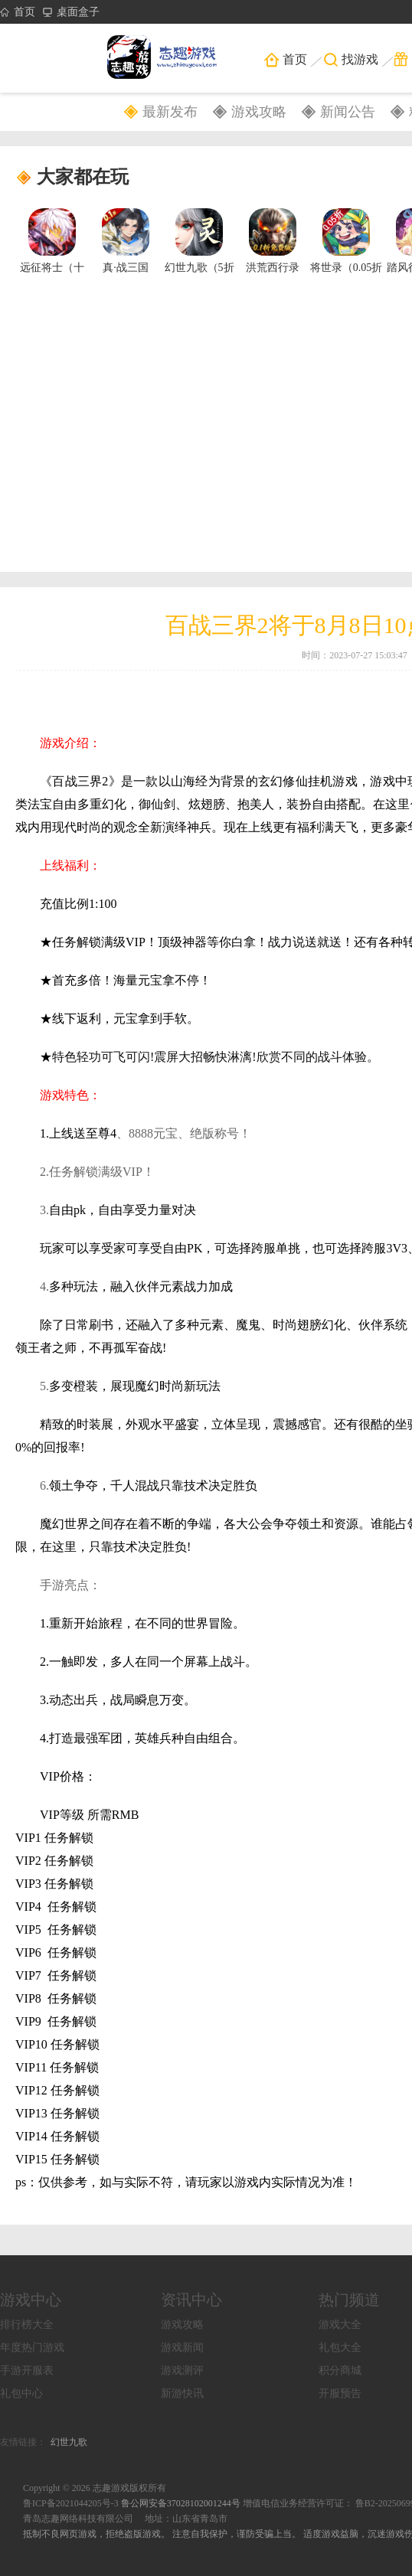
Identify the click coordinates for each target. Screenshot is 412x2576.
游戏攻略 (258, 111)
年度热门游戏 (32, 2347)
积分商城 (340, 2370)
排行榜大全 (27, 2324)
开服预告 (340, 2393)
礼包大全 (340, 2347)
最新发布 (170, 111)
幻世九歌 (69, 2442)
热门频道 (349, 2299)
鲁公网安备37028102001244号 (182, 2503)
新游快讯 (182, 2393)
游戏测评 (182, 2370)
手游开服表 (27, 2370)
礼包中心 (21, 2393)
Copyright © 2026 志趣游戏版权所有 (94, 2488)
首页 (17, 12)
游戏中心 (30, 2299)
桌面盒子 (71, 12)
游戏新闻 (182, 2347)
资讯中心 (191, 2299)
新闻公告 (347, 111)
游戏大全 (340, 2324)
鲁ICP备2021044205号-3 (71, 2503)
